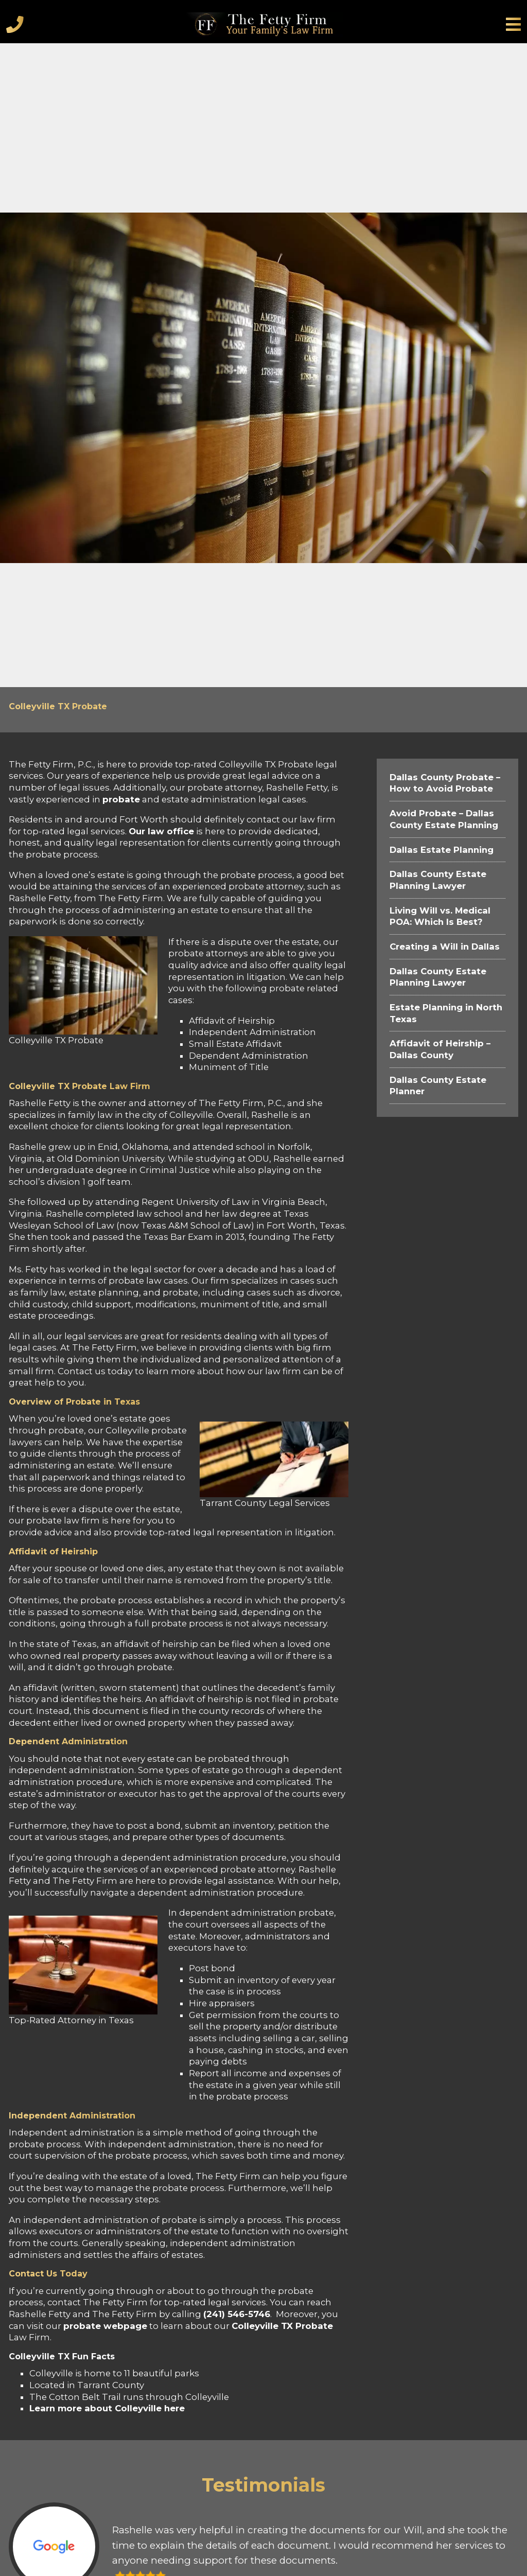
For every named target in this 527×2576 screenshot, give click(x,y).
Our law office (161, 831)
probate (121, 799)
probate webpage (105, 2326)
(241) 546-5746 (236, 2314)
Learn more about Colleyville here (107, 2408)
